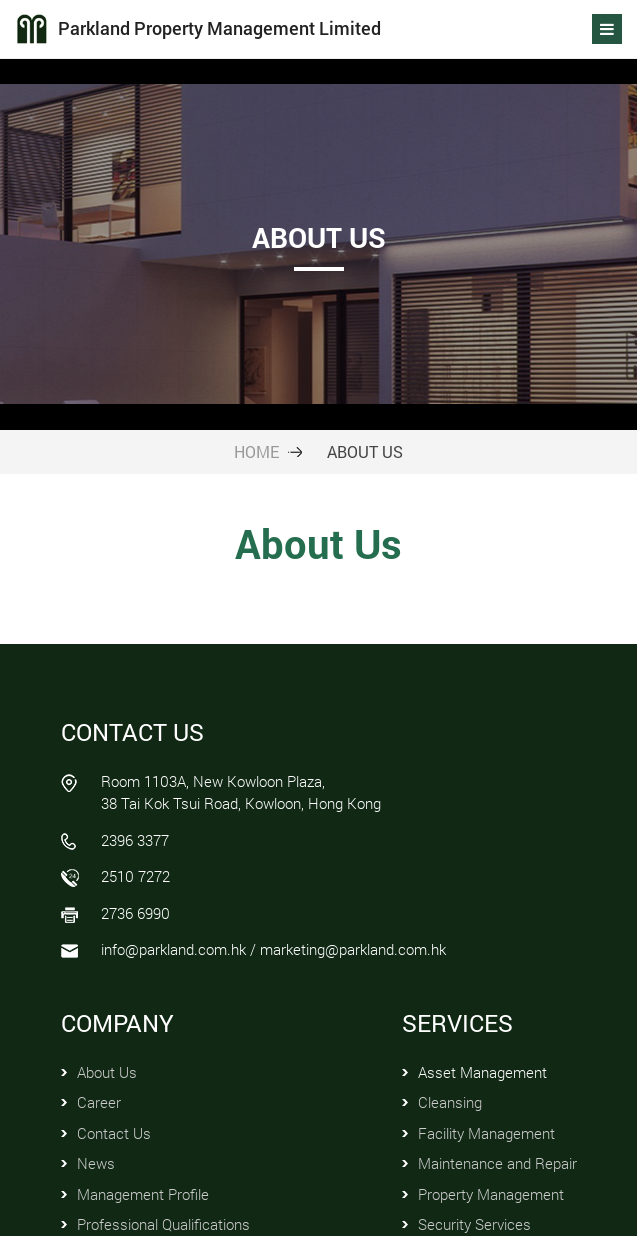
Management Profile (143, 1194)
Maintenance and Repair (497, 1163)
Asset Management (482, 1072)
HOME (256, 451)
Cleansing (450, 1102)
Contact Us (114, 1133)
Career (99, 1102)
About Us (107, 1072)
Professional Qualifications (163, 1224)
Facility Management (486, 1133)
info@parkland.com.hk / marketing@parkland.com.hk (273, 949)
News (96, 1163)
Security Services (474, 1224)
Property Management (491, 1194)
